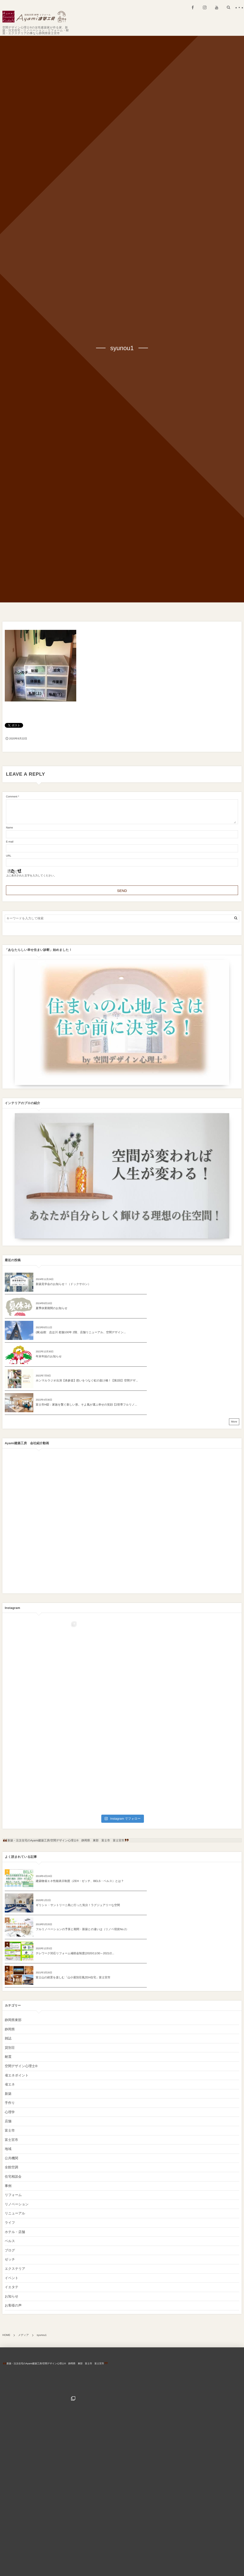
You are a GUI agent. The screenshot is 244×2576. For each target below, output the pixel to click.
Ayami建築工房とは (15, 2366)
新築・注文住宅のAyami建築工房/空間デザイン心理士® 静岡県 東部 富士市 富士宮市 (65, 1690)
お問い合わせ (11, 2383)
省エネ (10, 1886)
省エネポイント (17, 1877)
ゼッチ (10, 2061)
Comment (11, 796)
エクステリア (15, 2071)
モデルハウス (11, 2374)
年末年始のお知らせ (166, 1308)
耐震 (8, 1859)
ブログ (10, 2052)
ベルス (10, 2043)
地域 (8, 1951)
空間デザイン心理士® (21, 1868)
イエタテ (11, 2089)
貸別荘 (10, 1850)
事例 (8, 1988)
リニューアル (15, 2015)
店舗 (8, 1923)
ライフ (10, 2025)
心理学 (10, 1914)
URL (8, 855)
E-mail (9, 841)
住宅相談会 (13, 1979)
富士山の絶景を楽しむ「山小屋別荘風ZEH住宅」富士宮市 (73, 1779)
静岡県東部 (13, 1822)
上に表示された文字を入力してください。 (31, 875)
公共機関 (11, 1960)
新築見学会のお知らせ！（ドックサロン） (63, 1284)
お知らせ (11, 2098)
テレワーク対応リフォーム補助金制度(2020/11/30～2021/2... (192, 1755)
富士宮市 (11, 1942)
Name (9, 827)
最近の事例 (9, 2349)
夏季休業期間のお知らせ (169, 1284)
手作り (10, 1905)
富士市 (10, 1932)
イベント (11, 2080)
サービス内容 (11, 2357)
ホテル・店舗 (15, 2034)
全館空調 (11, 1969)
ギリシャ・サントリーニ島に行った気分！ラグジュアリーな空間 (195, 1731)
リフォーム (13, 1997)
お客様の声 (13, 2107)
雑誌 (8, 1840)
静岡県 (10, 1831)
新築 (8, 1896)
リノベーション (17, 2006)
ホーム (6, 2340)
